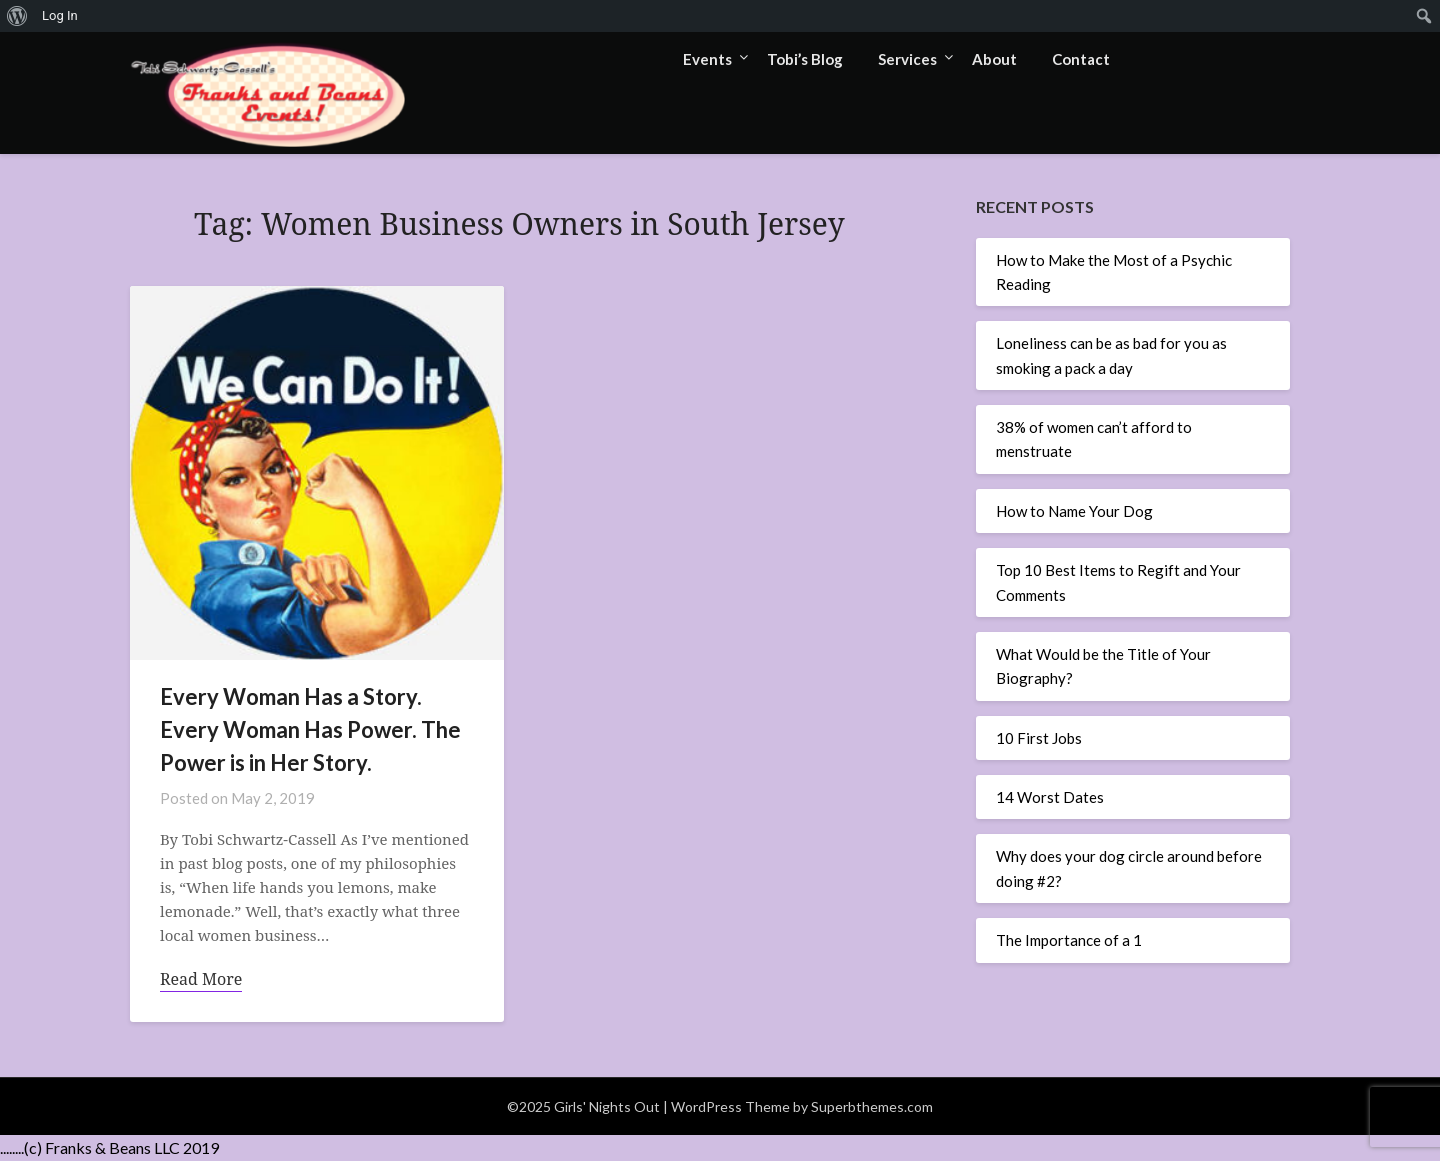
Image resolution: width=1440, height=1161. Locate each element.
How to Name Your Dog (1074, 511)
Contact (1081, 59)
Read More (201, 979)
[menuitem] (17, 16)
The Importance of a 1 (1069, 940)
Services (907, 59)
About (994, 59)
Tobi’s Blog (805, 59)
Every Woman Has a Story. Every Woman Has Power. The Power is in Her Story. (310, 729)
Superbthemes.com (872, 1106)
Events (707, 59)
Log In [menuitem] (60, 15)
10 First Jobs (1039, 738)
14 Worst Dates (1050, 797)
